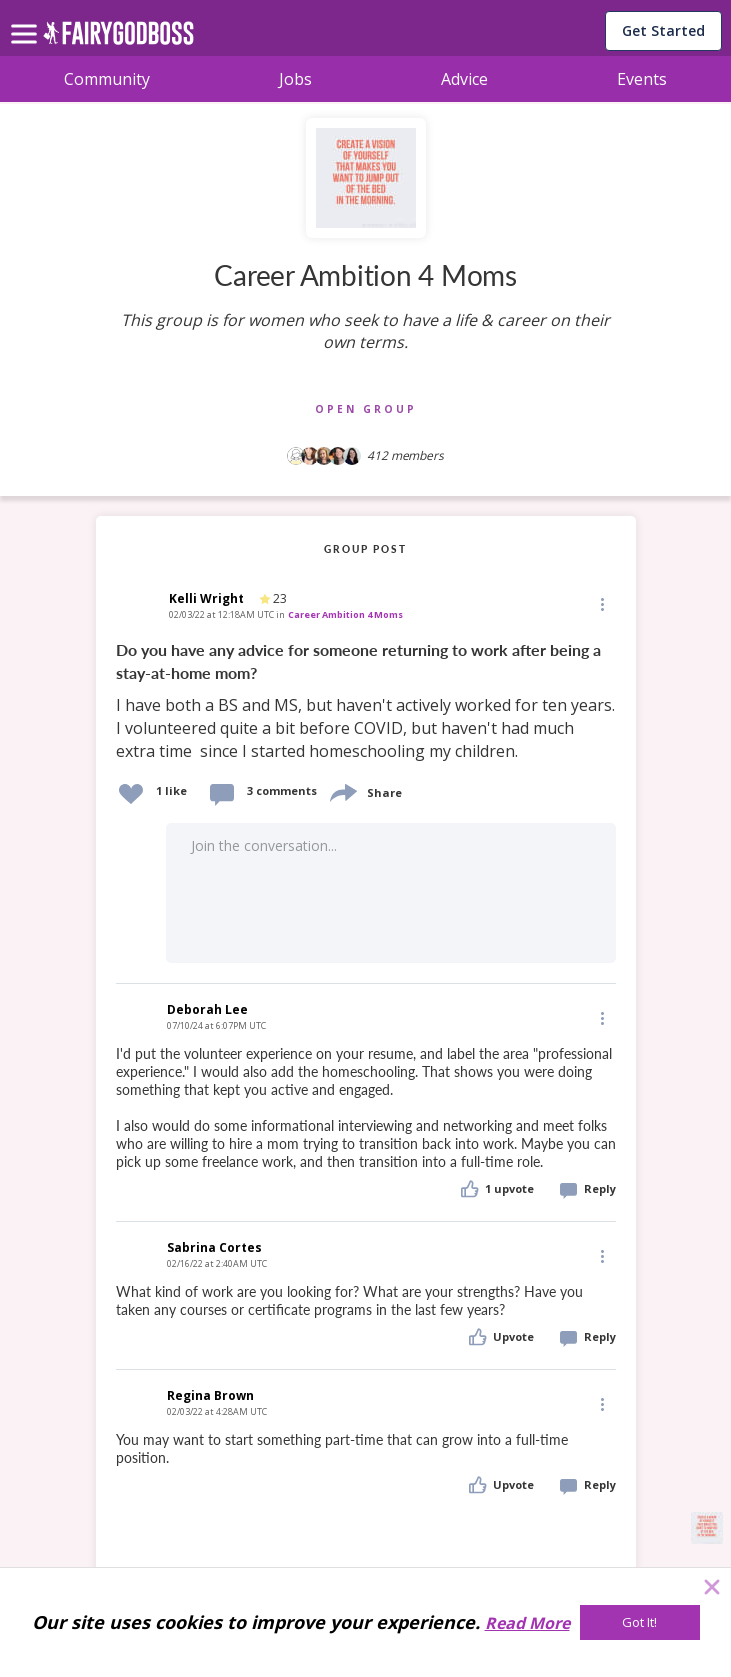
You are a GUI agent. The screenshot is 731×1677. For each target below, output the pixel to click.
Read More (527, 1623)
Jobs (295, 79)
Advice (464, 79)
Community (107, 79)
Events (642, 79)
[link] (366, 701)
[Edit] (601, 603)
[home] (118, 38)
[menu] (27, 18)
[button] (601, 604)
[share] (342, 790)
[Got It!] (640, 1622)
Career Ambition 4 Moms (345, 614)
